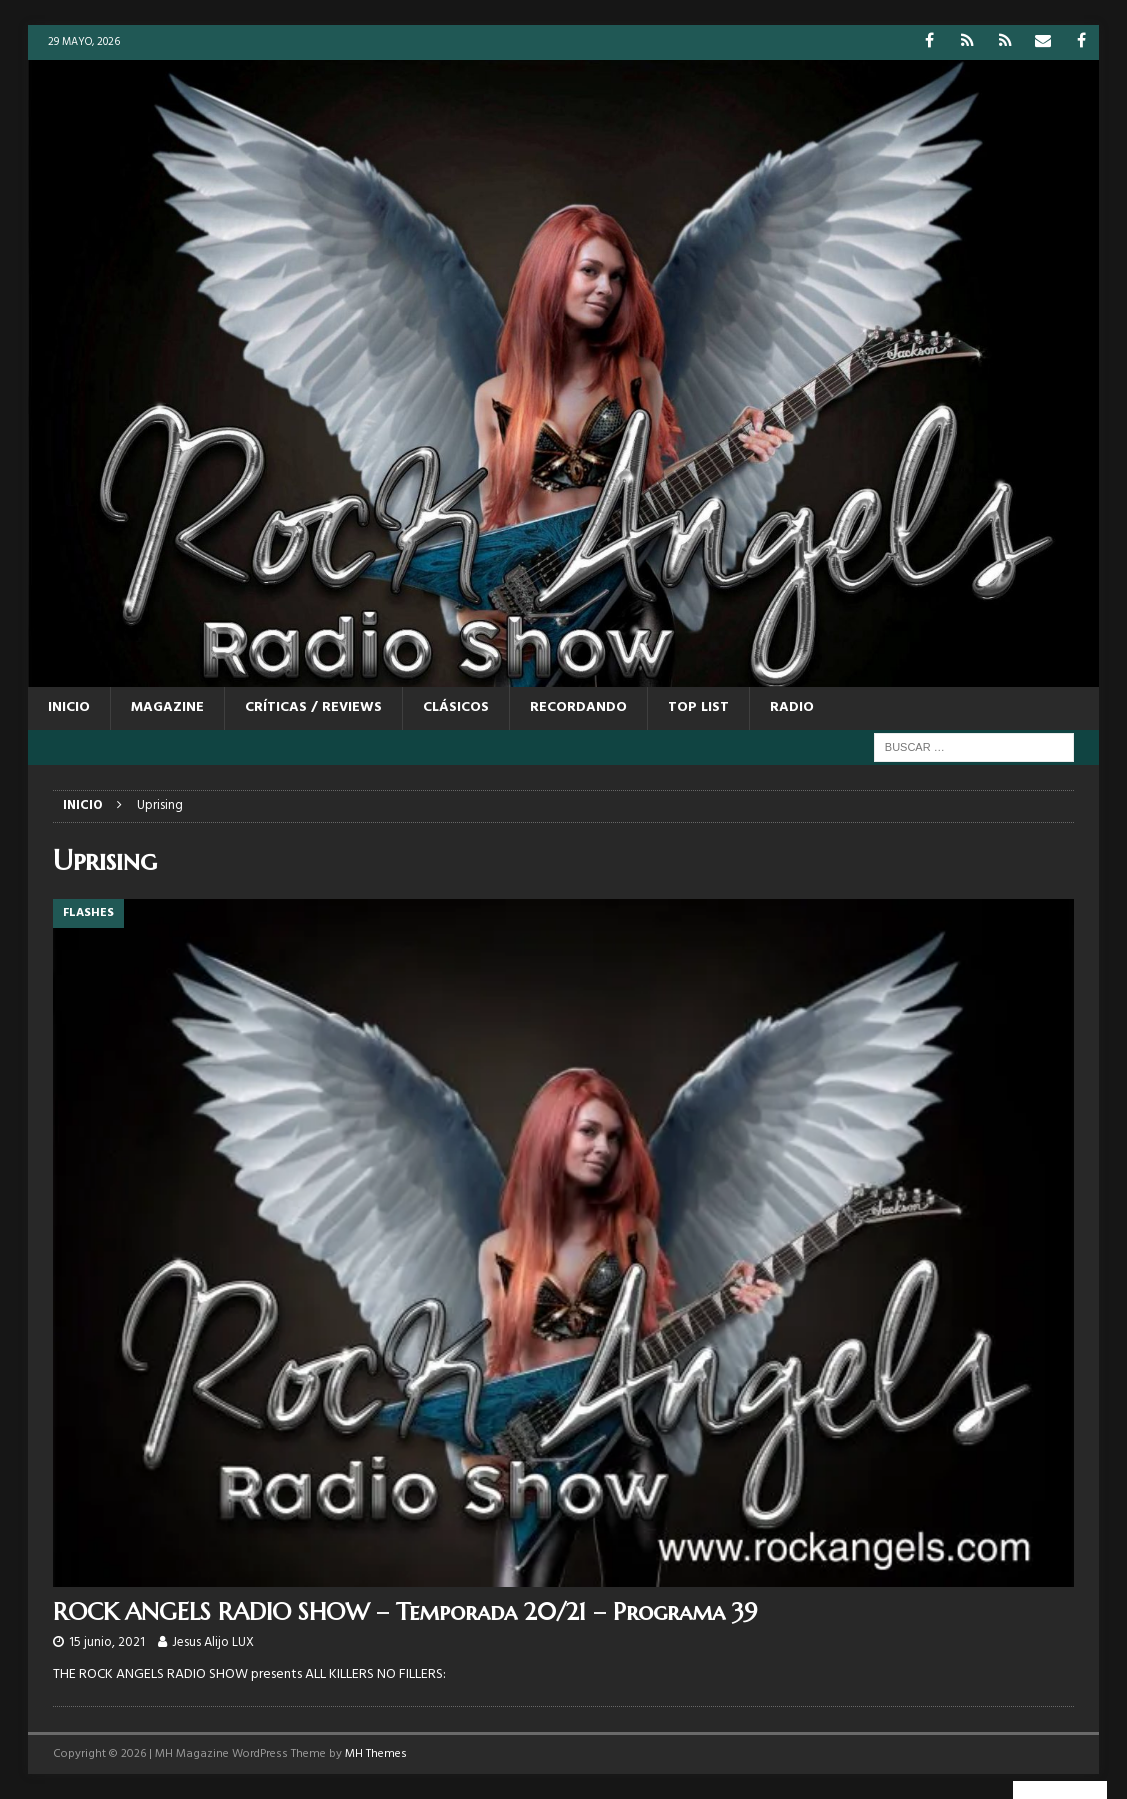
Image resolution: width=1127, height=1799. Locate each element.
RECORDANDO (578, 707)
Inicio (69, 707)
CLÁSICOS (456, 707)
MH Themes (376, 1754)
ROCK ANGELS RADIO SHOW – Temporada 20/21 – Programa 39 (405, 1612)
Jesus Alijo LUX (213, 1642)
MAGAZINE (167, 707)
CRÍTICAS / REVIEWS (313, 707)
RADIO (792, 707)
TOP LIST (698, 707)
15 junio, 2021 (107, 1642)
